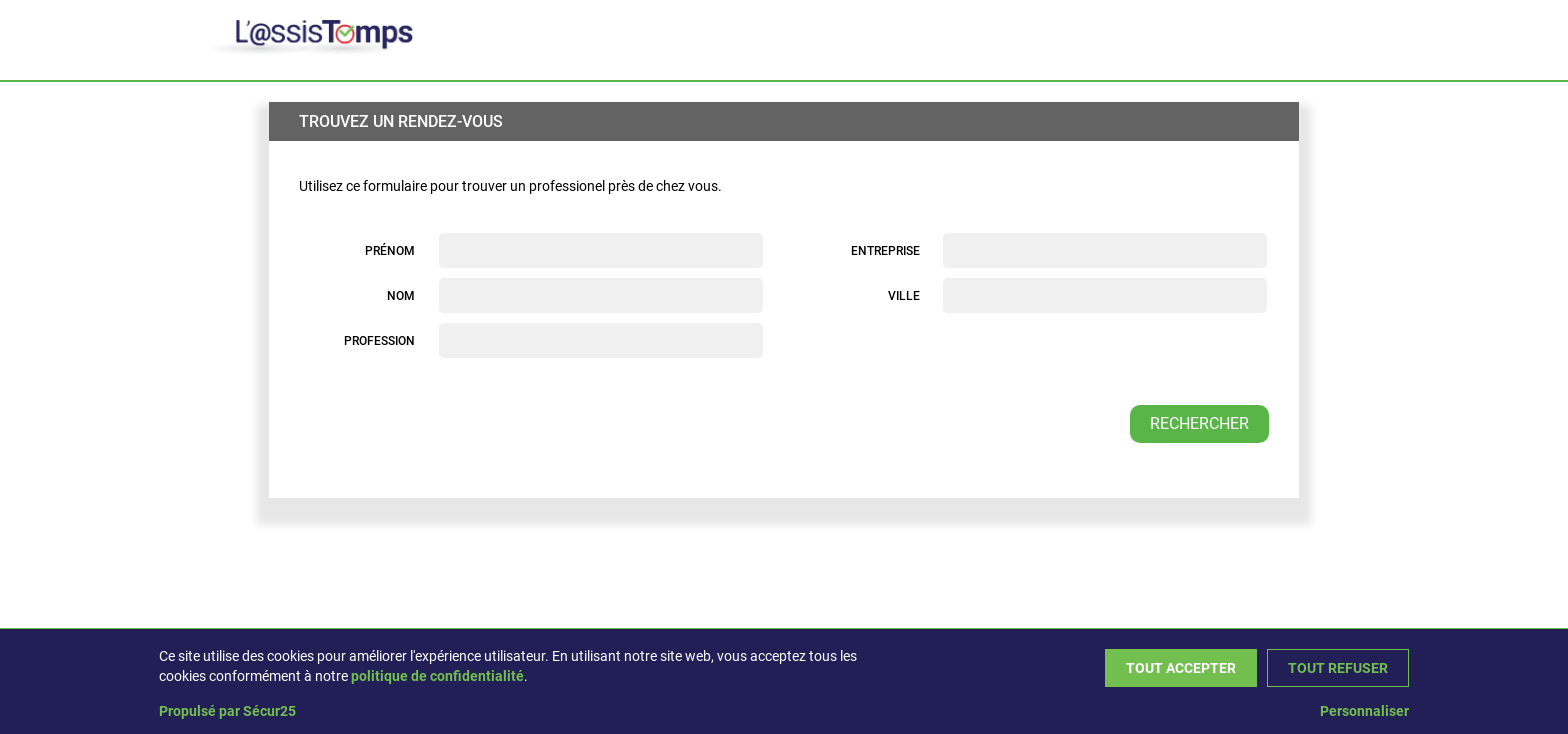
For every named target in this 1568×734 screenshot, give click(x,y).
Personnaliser (1364, 711)
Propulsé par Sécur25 (227, 711)
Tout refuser (1338, 668)
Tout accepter (1181, 668)
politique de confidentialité (437, 676)
